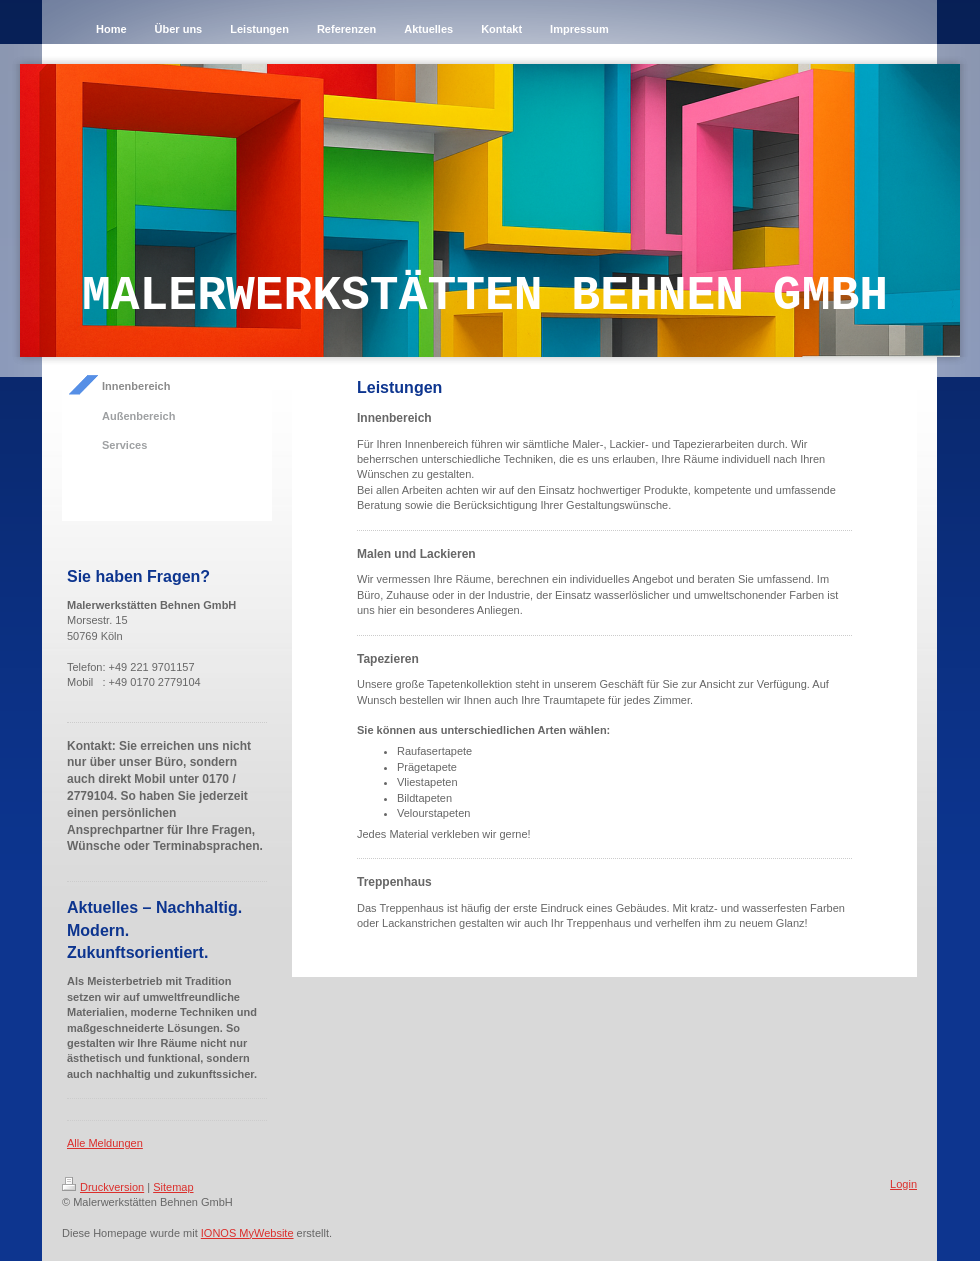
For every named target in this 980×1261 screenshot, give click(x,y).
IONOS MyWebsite (247, 1233)
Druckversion (103, 1187)
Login (903, 1184)
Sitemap (173, 1187)
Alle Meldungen (105, 1143)
